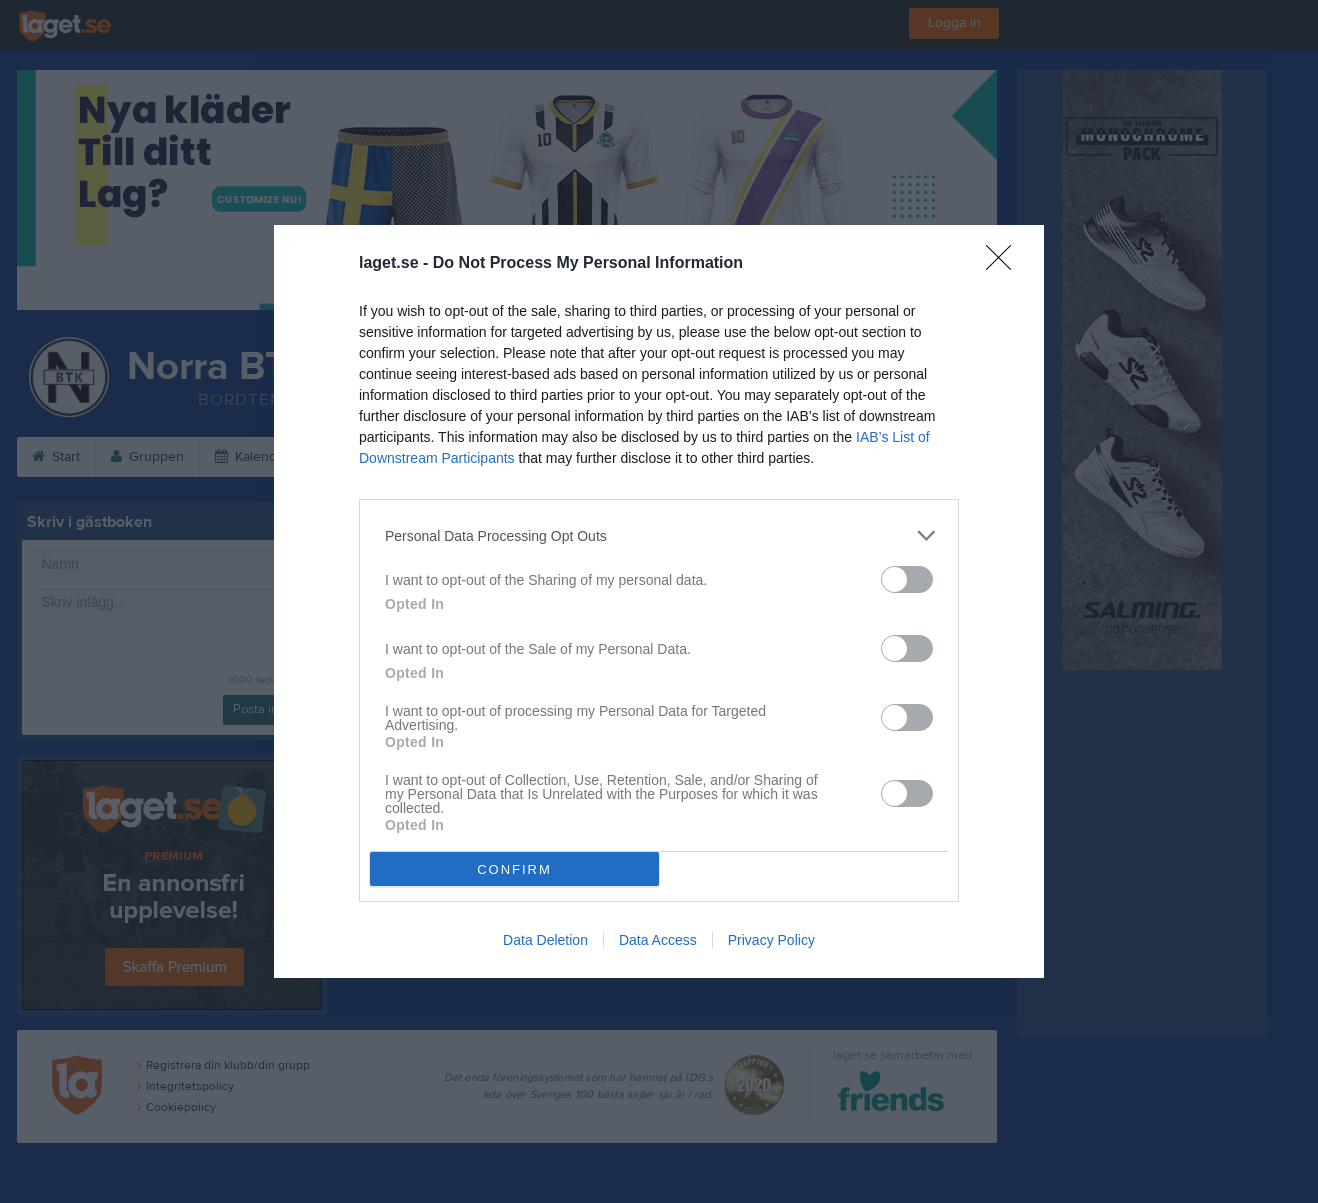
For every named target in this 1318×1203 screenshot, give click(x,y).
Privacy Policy (771, 940)
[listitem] (659, 535)
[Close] (1005, 264)
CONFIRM (514, 869)
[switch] (907, 579)
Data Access (658, 940)
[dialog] (659, 601)
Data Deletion (545, 940)
